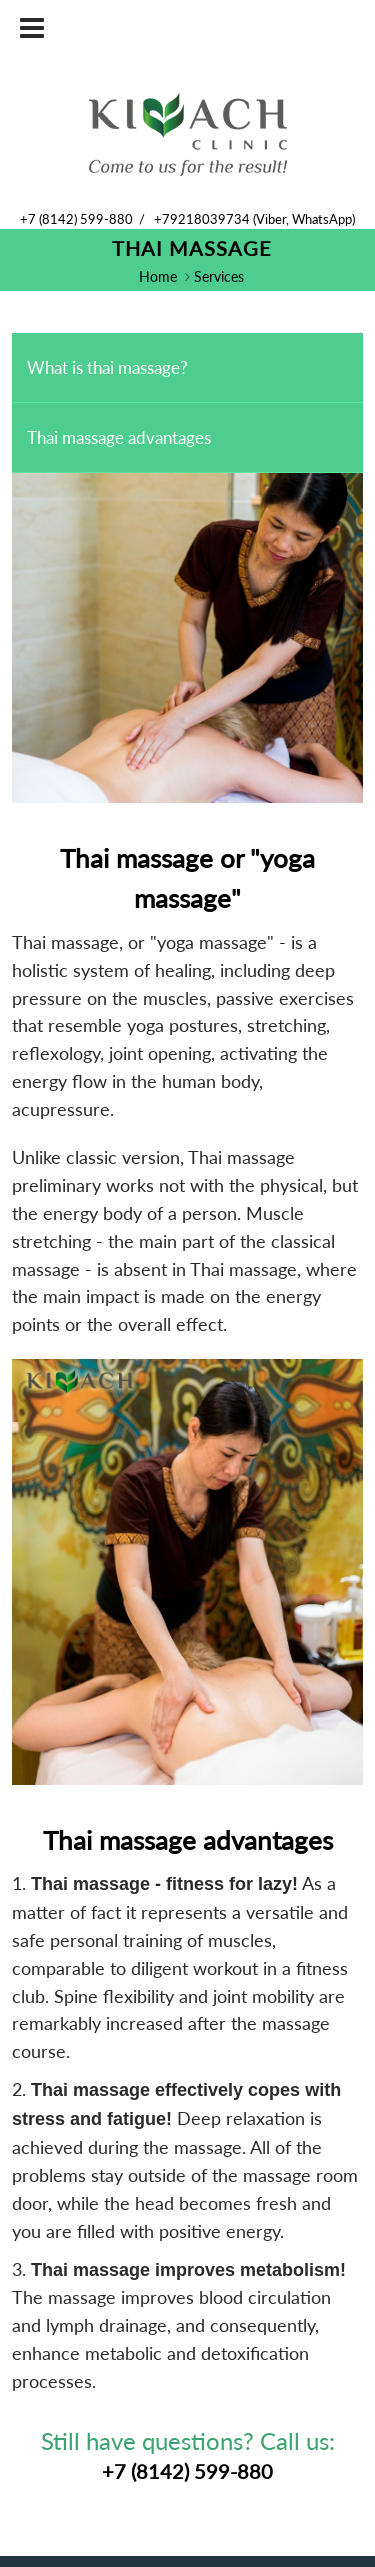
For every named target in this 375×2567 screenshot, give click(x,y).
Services (219, 276)
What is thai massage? (107, 367)
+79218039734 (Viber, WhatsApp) (254, 219)
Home (158, 276)
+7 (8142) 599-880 (76, 219)
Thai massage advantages (119, 437)
